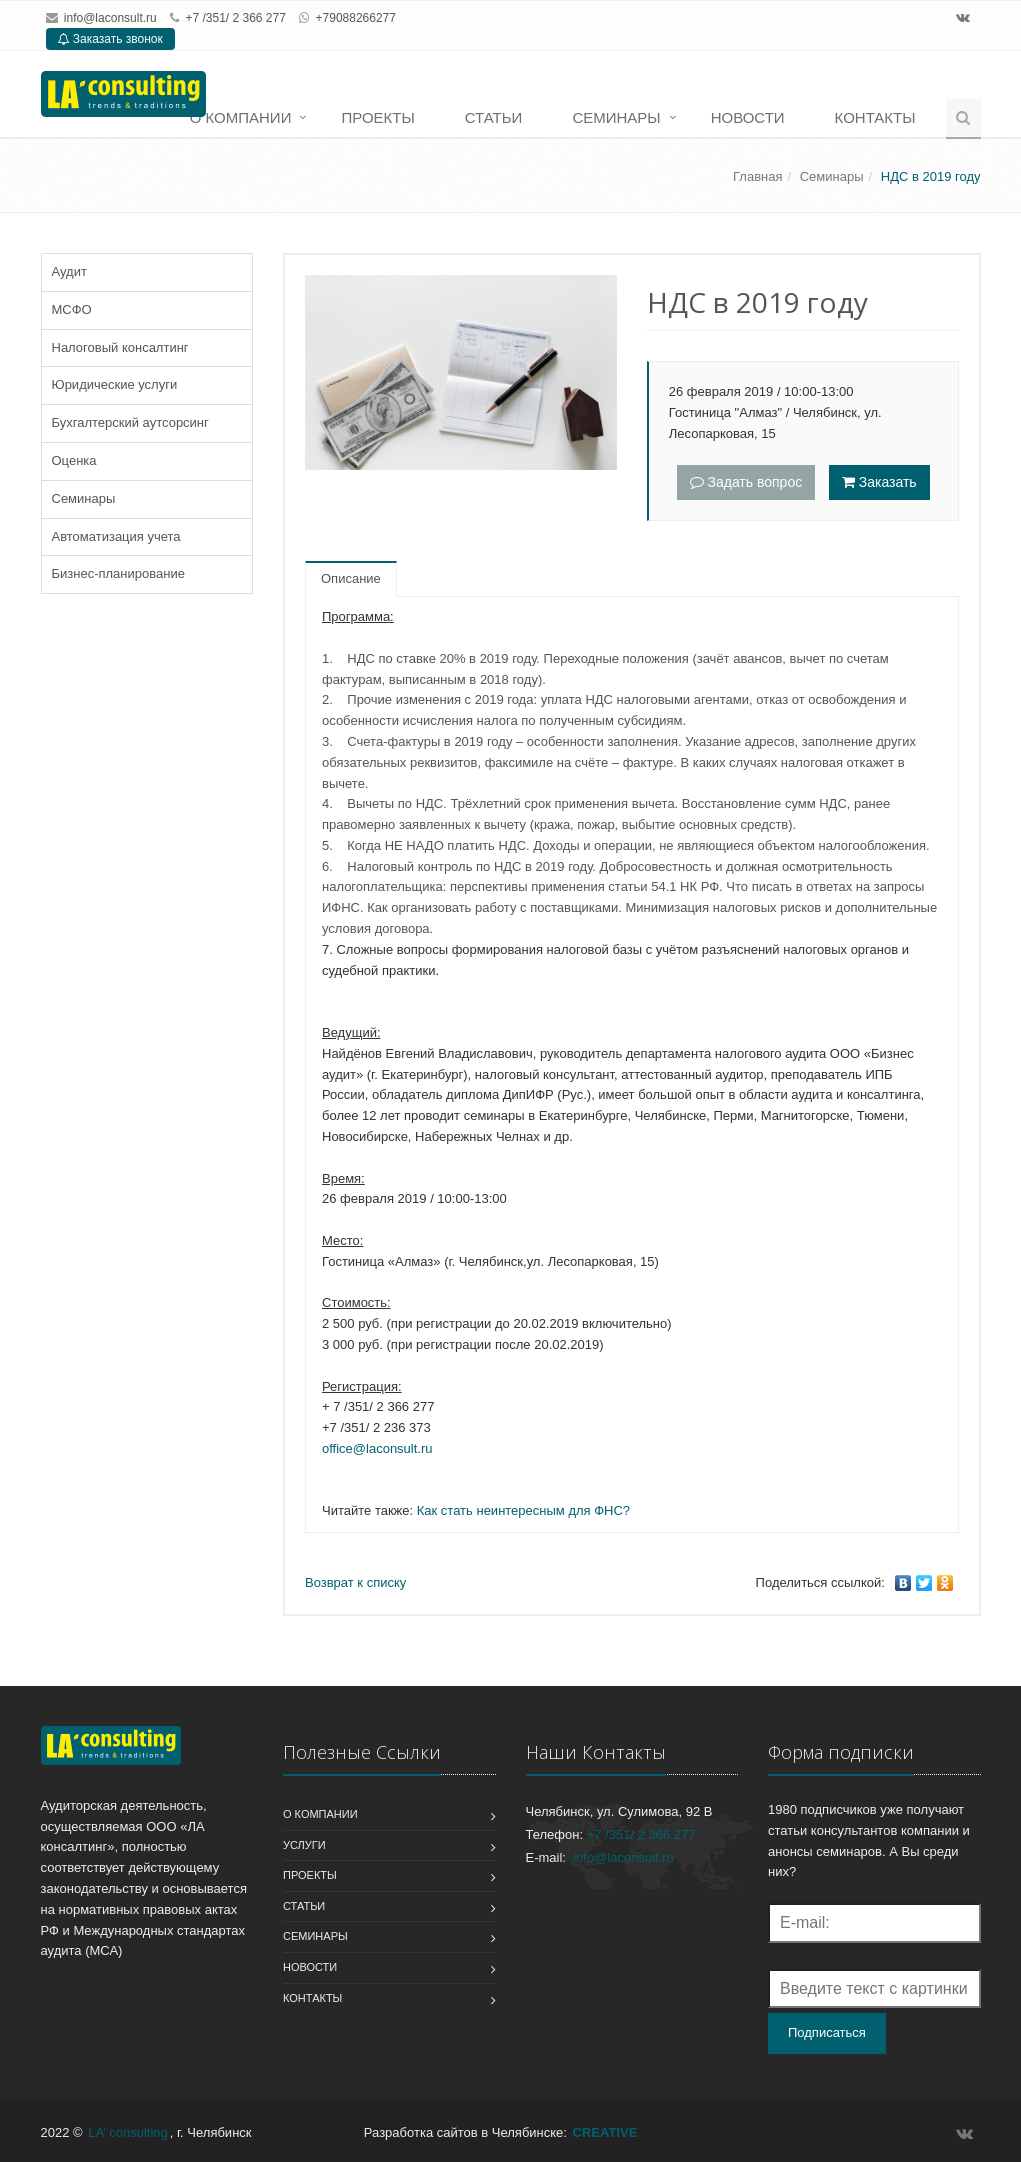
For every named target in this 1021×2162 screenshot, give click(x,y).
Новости (748, 117)
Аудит (69, 271)
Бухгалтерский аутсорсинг (130, 422)
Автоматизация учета (116, 536)
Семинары (616, 117)
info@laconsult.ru (110, 18)
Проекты (377, 117)
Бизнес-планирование (118, 573)
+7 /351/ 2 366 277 (641, 1834)
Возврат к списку (355, 1582)
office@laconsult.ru (377, 1448)
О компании (241, 117)
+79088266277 (356, 18)
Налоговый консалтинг (120, 347)
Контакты (875, 117)
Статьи (494, 117)
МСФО (72, 309)
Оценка (74, 460)
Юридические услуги (115, 384)
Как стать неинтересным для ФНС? (523, 1510)
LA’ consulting (128, 2132)
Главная (757, 176)
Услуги (304, 1845)
